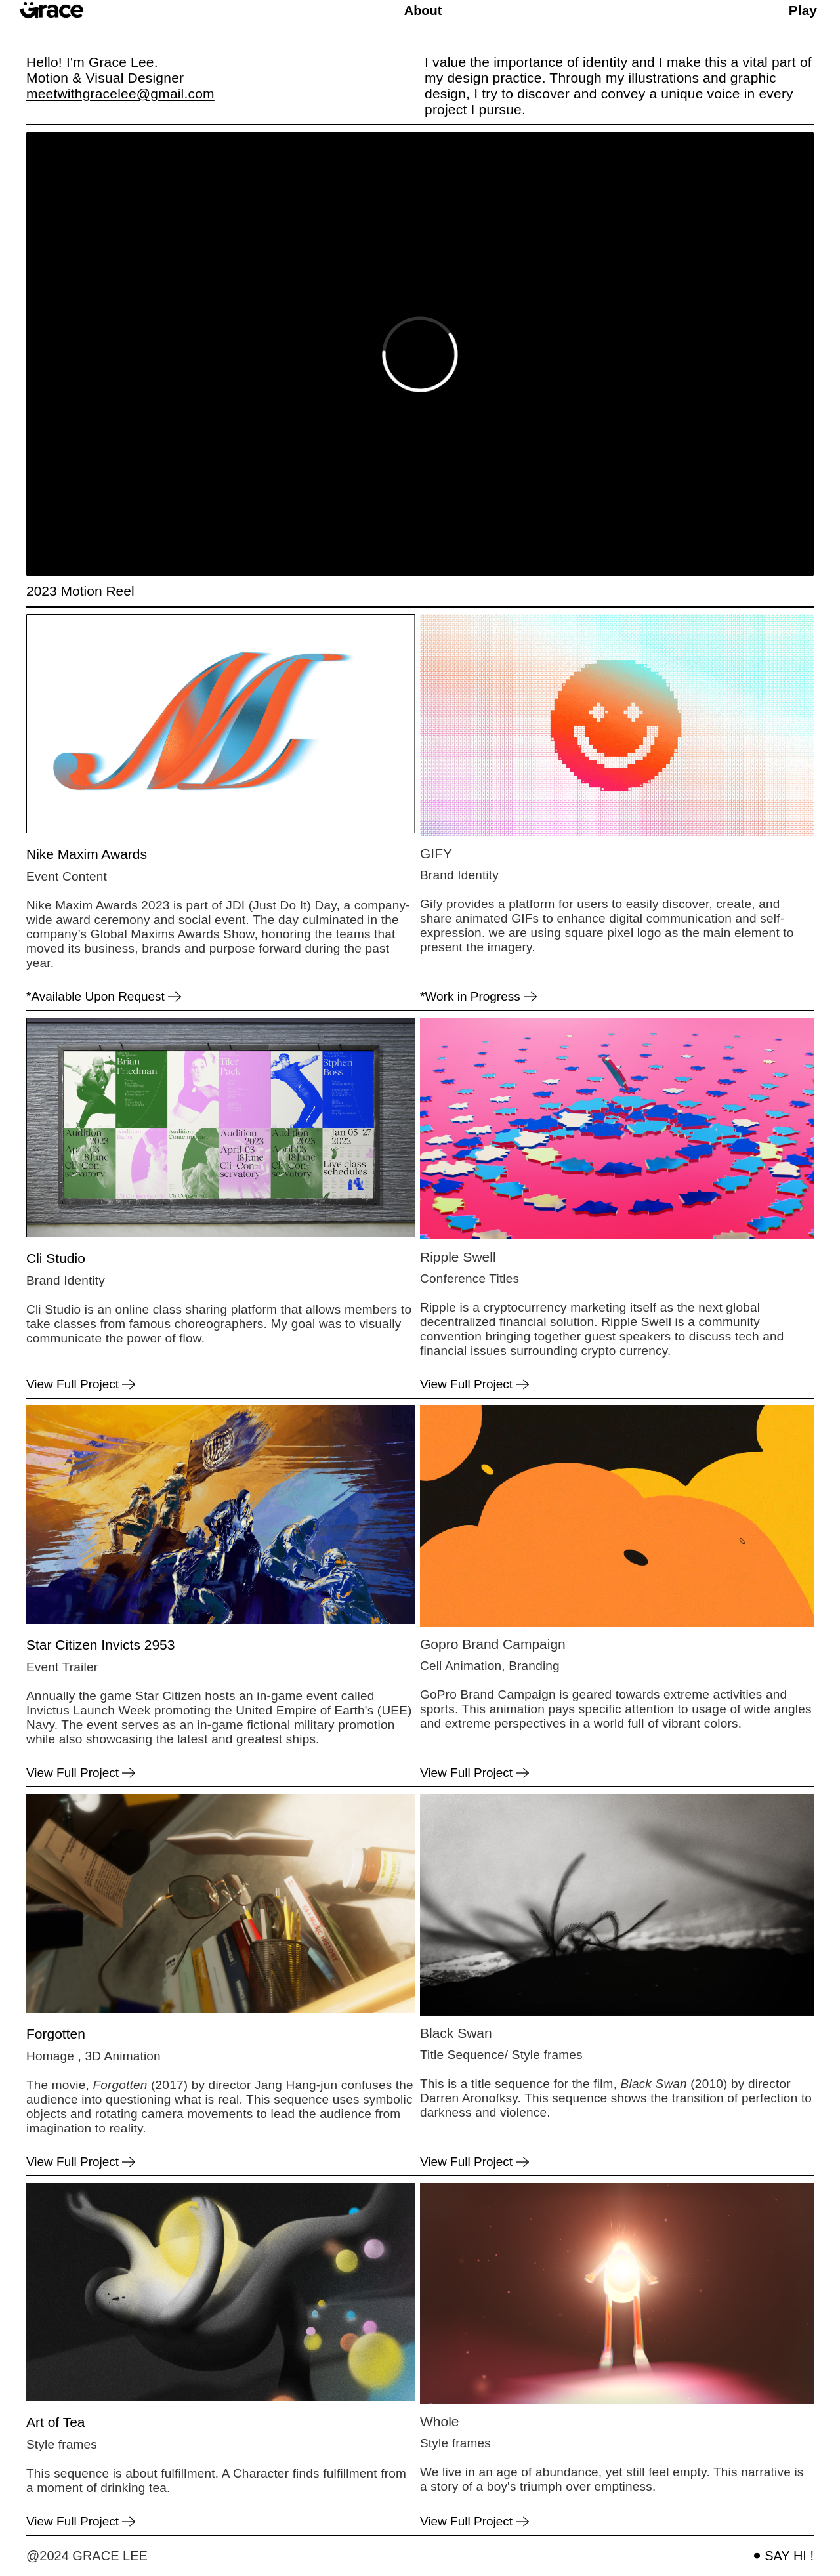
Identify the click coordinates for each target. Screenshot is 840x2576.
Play (803, 10)
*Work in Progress (470, 996)
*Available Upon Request (95, 996)
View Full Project (72, 1384)
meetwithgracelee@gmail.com (120, 93)
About (423, 10)
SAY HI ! (789, 2555)
